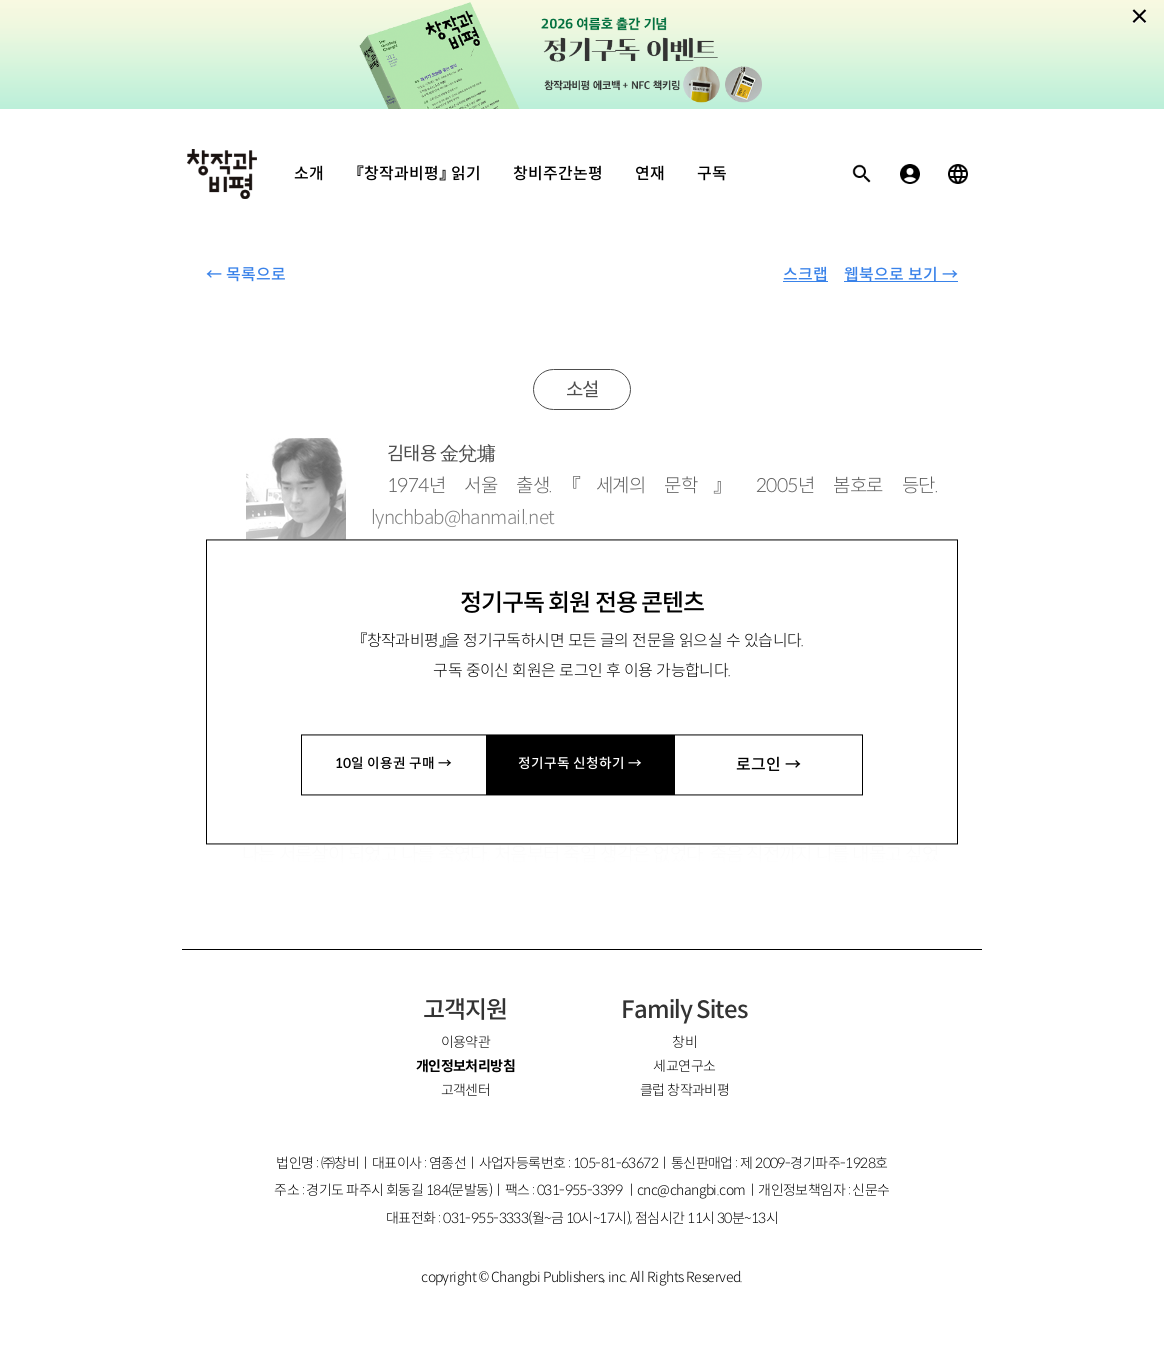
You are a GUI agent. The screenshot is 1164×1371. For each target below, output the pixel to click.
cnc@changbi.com (691, 1190)
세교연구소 (684, 1066)
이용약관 (466, 1042)
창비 (684, 1042)
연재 (650, 173)
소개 (309, 173)
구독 (712, 173)
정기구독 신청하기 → (582, 764)
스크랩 (805, 274)
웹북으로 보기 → (901, 274)
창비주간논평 (558, 173)
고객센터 (466, 1090)
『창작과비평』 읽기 (418, 173)
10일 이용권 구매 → (394, 764)
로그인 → (769, 764)
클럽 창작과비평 (685, 1090)
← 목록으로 (246, 274)
